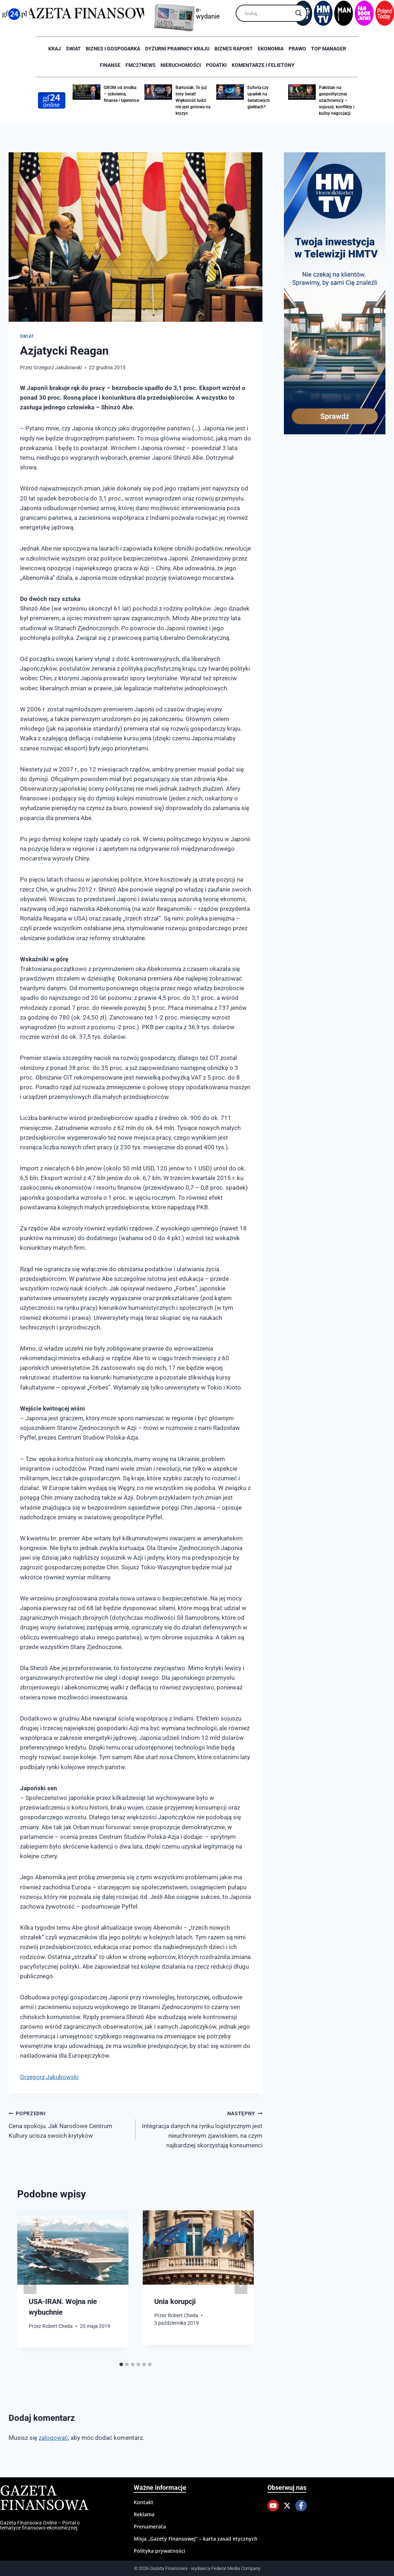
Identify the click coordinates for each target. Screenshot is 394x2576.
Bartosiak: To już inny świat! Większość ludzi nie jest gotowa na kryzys (193, 100)
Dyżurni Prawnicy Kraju (177, 48)
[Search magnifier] (299, 13)
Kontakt (143, 2502)
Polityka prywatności (159, 2550)
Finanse (110, 65)
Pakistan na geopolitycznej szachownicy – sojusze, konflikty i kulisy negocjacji (336, 100)
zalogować (53, 2437)
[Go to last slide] (30, 2284)
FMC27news (140, 65)
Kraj (54, 48)
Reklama (144, 2514)
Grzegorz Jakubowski (58, 367)
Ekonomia (271, 48)
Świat (73, 48)
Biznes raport (234, 48)
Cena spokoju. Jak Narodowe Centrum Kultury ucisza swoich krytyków (69, 2123)
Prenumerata (150, 2526)
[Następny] (241, 2284)
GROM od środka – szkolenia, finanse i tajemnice (121, 94)
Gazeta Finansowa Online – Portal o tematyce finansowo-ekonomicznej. (40, 2525)
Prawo (297, 48)
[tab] (121, 2364)
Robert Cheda (57, 2326)
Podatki (216, 65)
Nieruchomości (181, 65)
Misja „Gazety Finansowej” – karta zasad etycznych (195, 2538)
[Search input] (268, 13)
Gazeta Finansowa (44, 2498)
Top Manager (328, 48)
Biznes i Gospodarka (113, 48)
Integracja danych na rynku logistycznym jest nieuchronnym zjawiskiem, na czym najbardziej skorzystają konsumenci (202, 2128)
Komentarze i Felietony (263, 65)
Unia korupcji (175, 2301)
